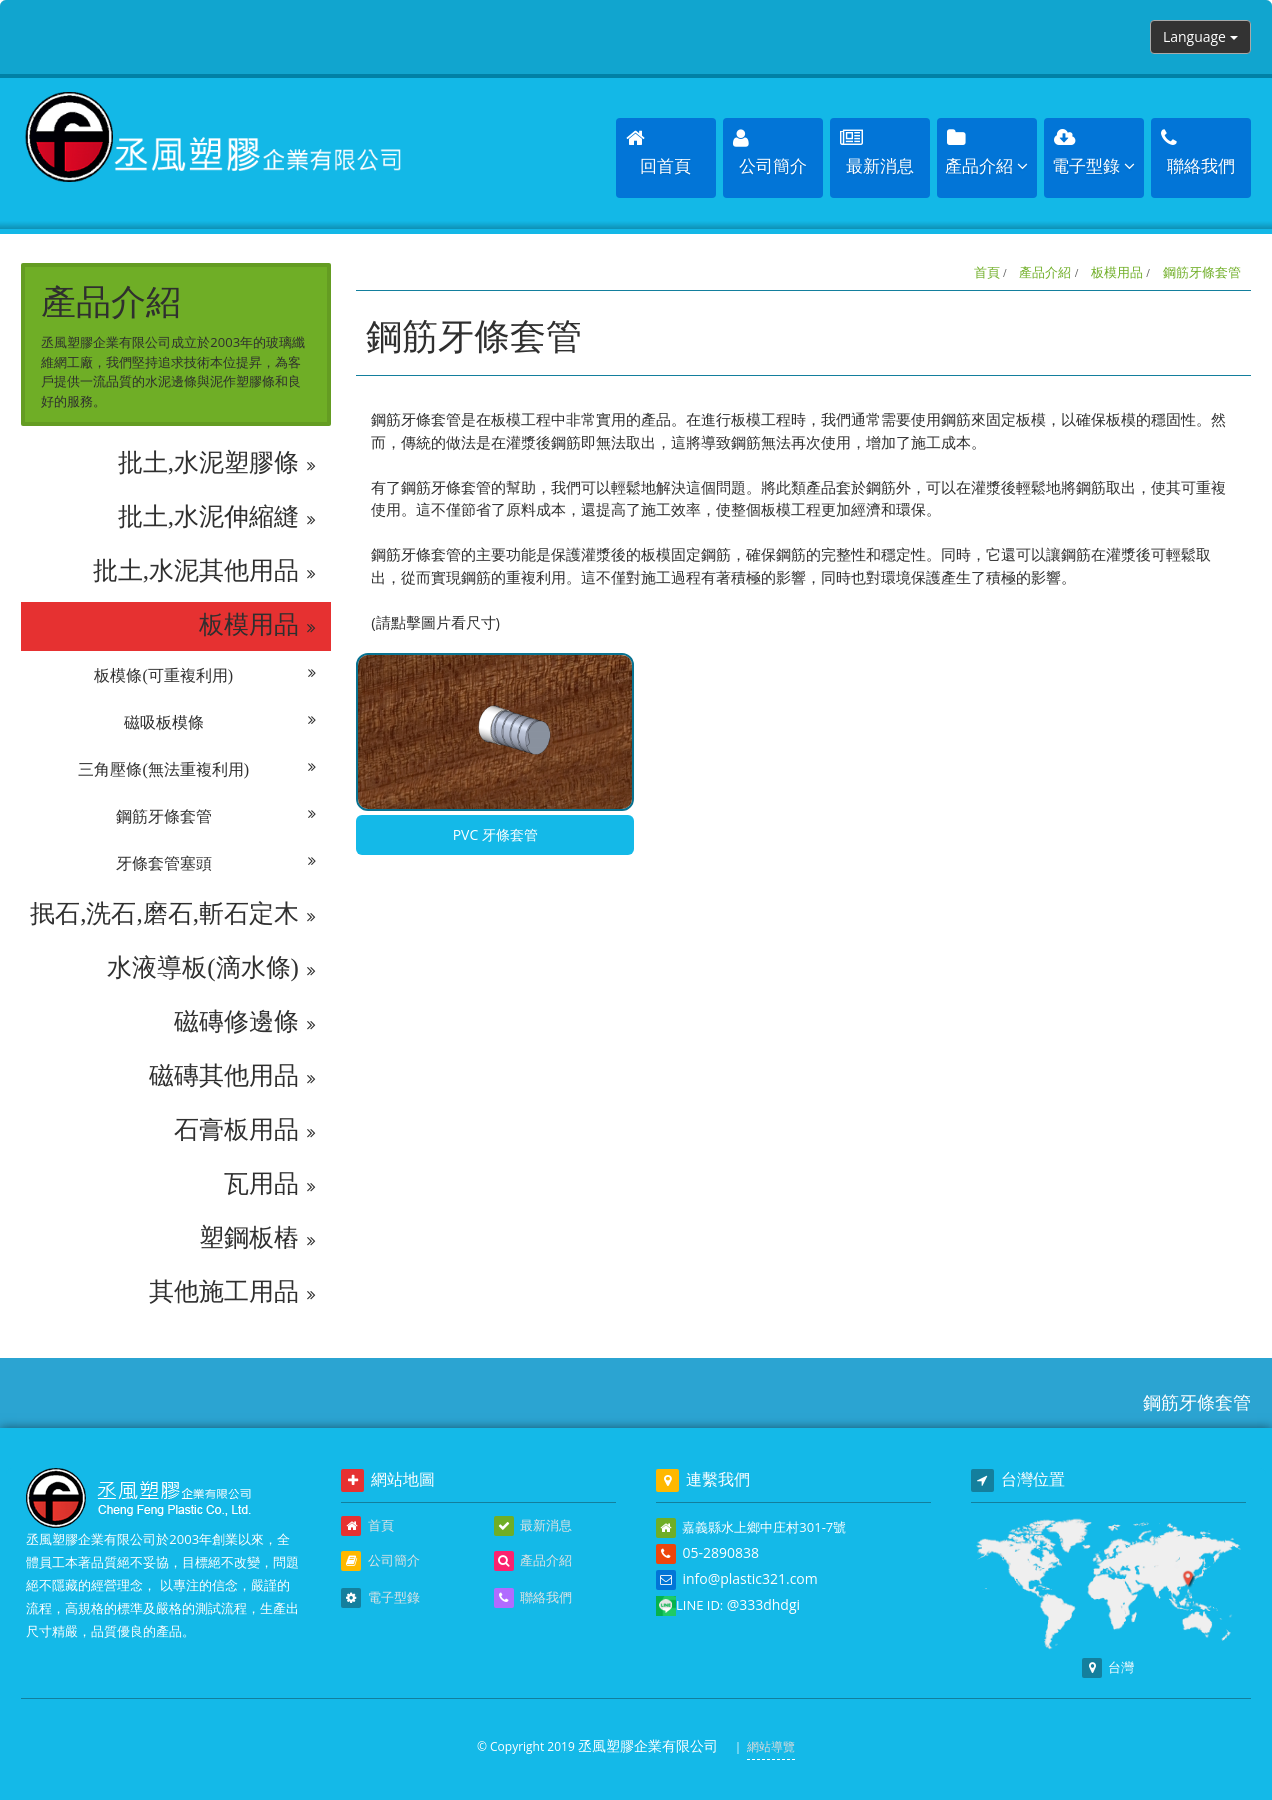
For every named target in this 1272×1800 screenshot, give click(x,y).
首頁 (987, 272)
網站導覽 (771, 1746)
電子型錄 (380, 1598)
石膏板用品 (245, 1130)
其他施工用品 (232, 1292)
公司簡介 (380, 1561)
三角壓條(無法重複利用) (197, 770)
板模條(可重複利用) (205, 676)
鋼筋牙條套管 (216, 817)
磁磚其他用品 (232, 1076)
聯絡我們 (533, 1598)
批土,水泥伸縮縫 (217, 517)
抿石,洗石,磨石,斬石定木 (173, 914)
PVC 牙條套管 (495, 834)
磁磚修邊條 (245, 1022)
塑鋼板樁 (257, 1238)
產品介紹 (1045, 272)
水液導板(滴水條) (211, 968)
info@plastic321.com (749, 1578)
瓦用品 (270, 1184)
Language (1200, 36)
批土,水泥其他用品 (205, 571)
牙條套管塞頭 (216, 864)
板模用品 (257, 625)
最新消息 (533, 1526)
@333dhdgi (763, 1604)
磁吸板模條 (220, 723)
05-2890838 (720, 1552)
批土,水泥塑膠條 (217, 463)
